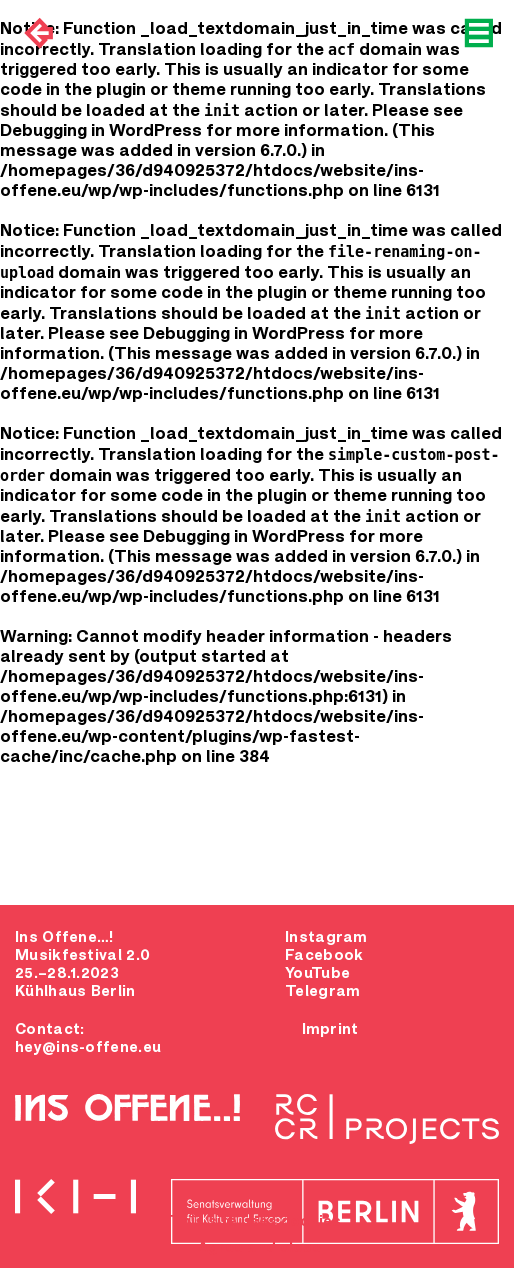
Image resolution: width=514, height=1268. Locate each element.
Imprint (330, 1030)
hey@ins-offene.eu (88, 1048)
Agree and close (259, 1248)
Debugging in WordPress (101, 132)
